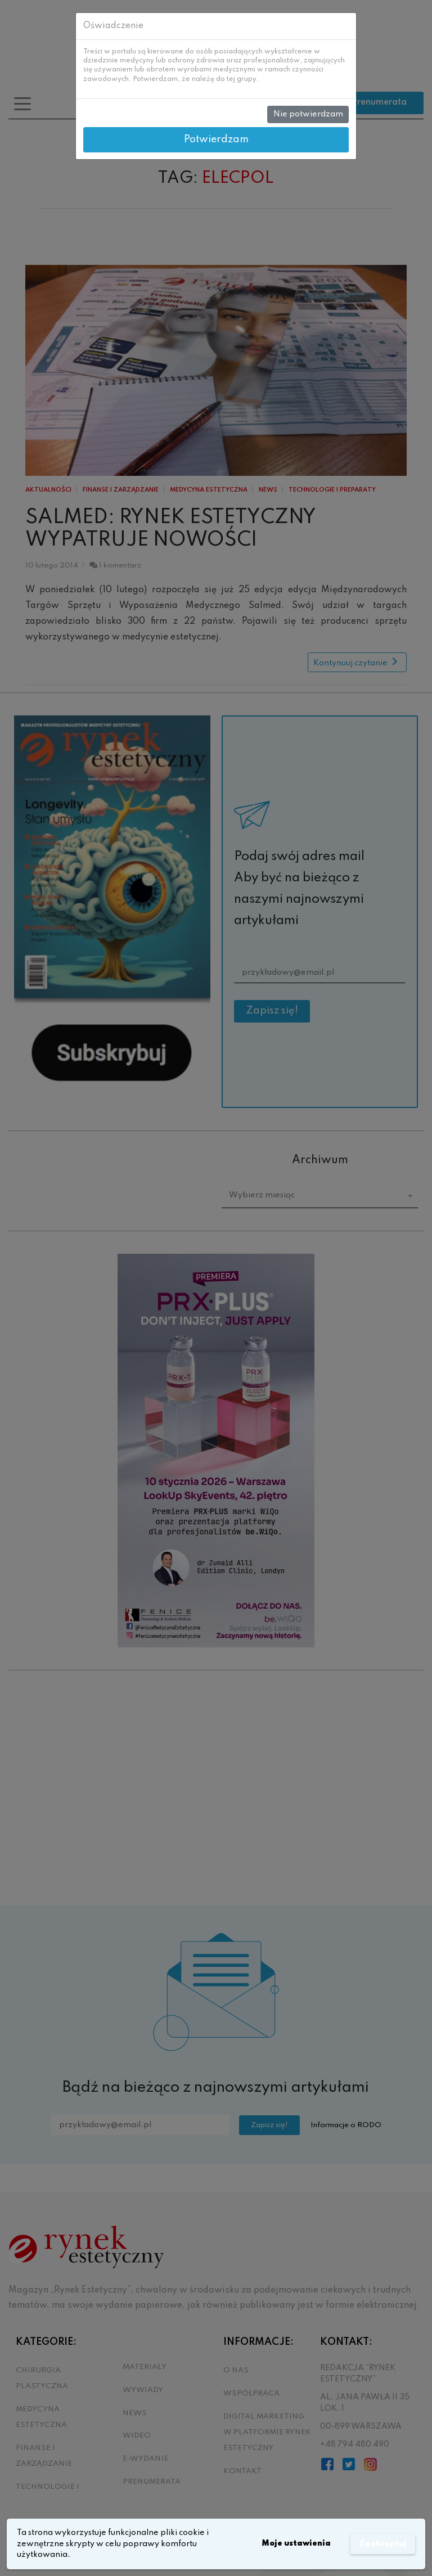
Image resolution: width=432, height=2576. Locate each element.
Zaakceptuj (382, 2544)
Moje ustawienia (294, 2544)
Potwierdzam (216, 139)
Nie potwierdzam (308, 114)
